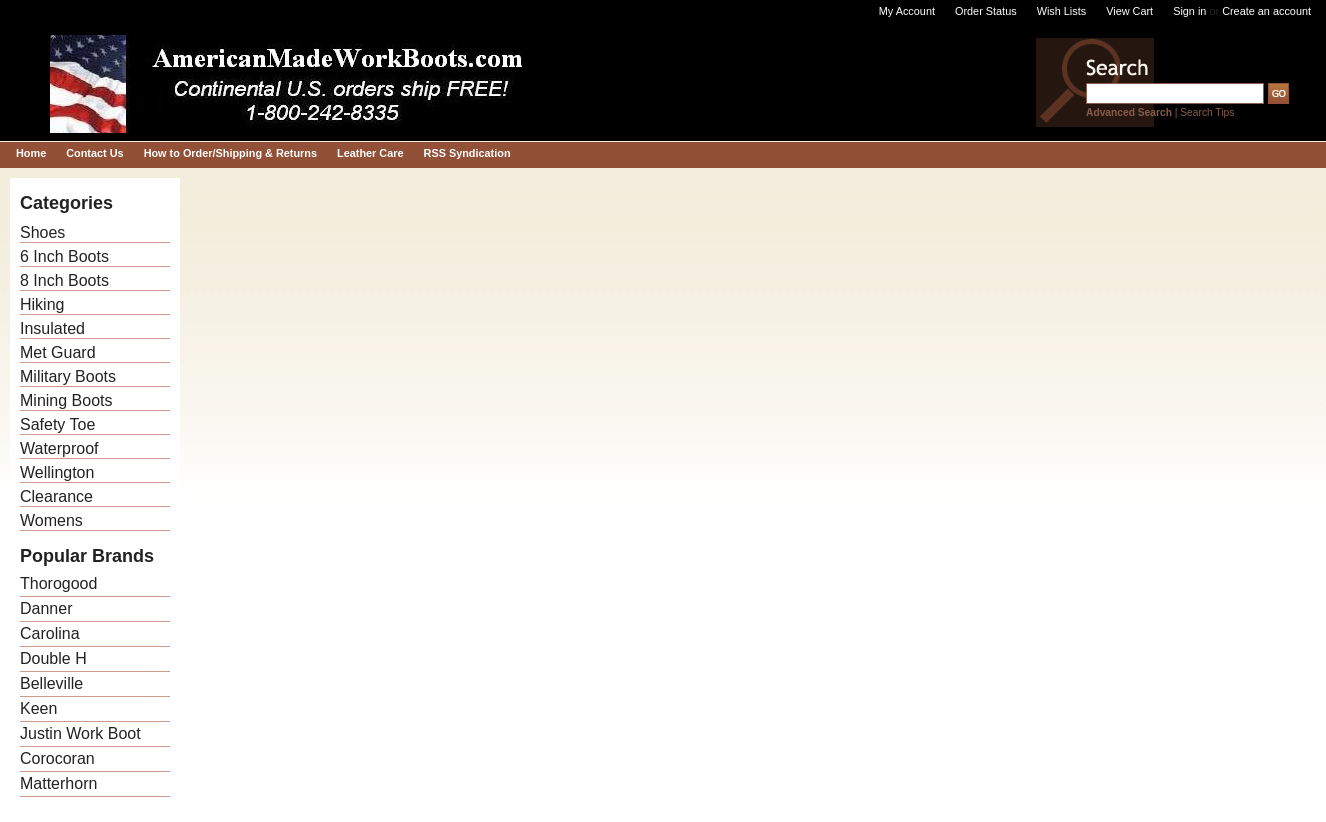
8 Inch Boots (64, 280)
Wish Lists (1062, 11)
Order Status (986, 11)
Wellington (57, 472)
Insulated (52, 328)
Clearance (56, 496)
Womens (51, 520)
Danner (46, 608)
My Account (907, 11)
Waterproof (59, 448)
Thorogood (58, 583)
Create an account (1266, 11)
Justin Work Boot (80, 733)
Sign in (1189, 11)
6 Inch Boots (64, 256)
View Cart (1129, 11)
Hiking (42, 304)
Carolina (50, 633)
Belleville (51, 683)
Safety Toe (57, 424)
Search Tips (1207, 112)
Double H (53, 658)
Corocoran (57, 758)
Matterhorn (58, 783)
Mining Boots (66, 400)
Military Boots (68, 376)
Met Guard (58, 352)
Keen (38, 708)
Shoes (42, 232)
